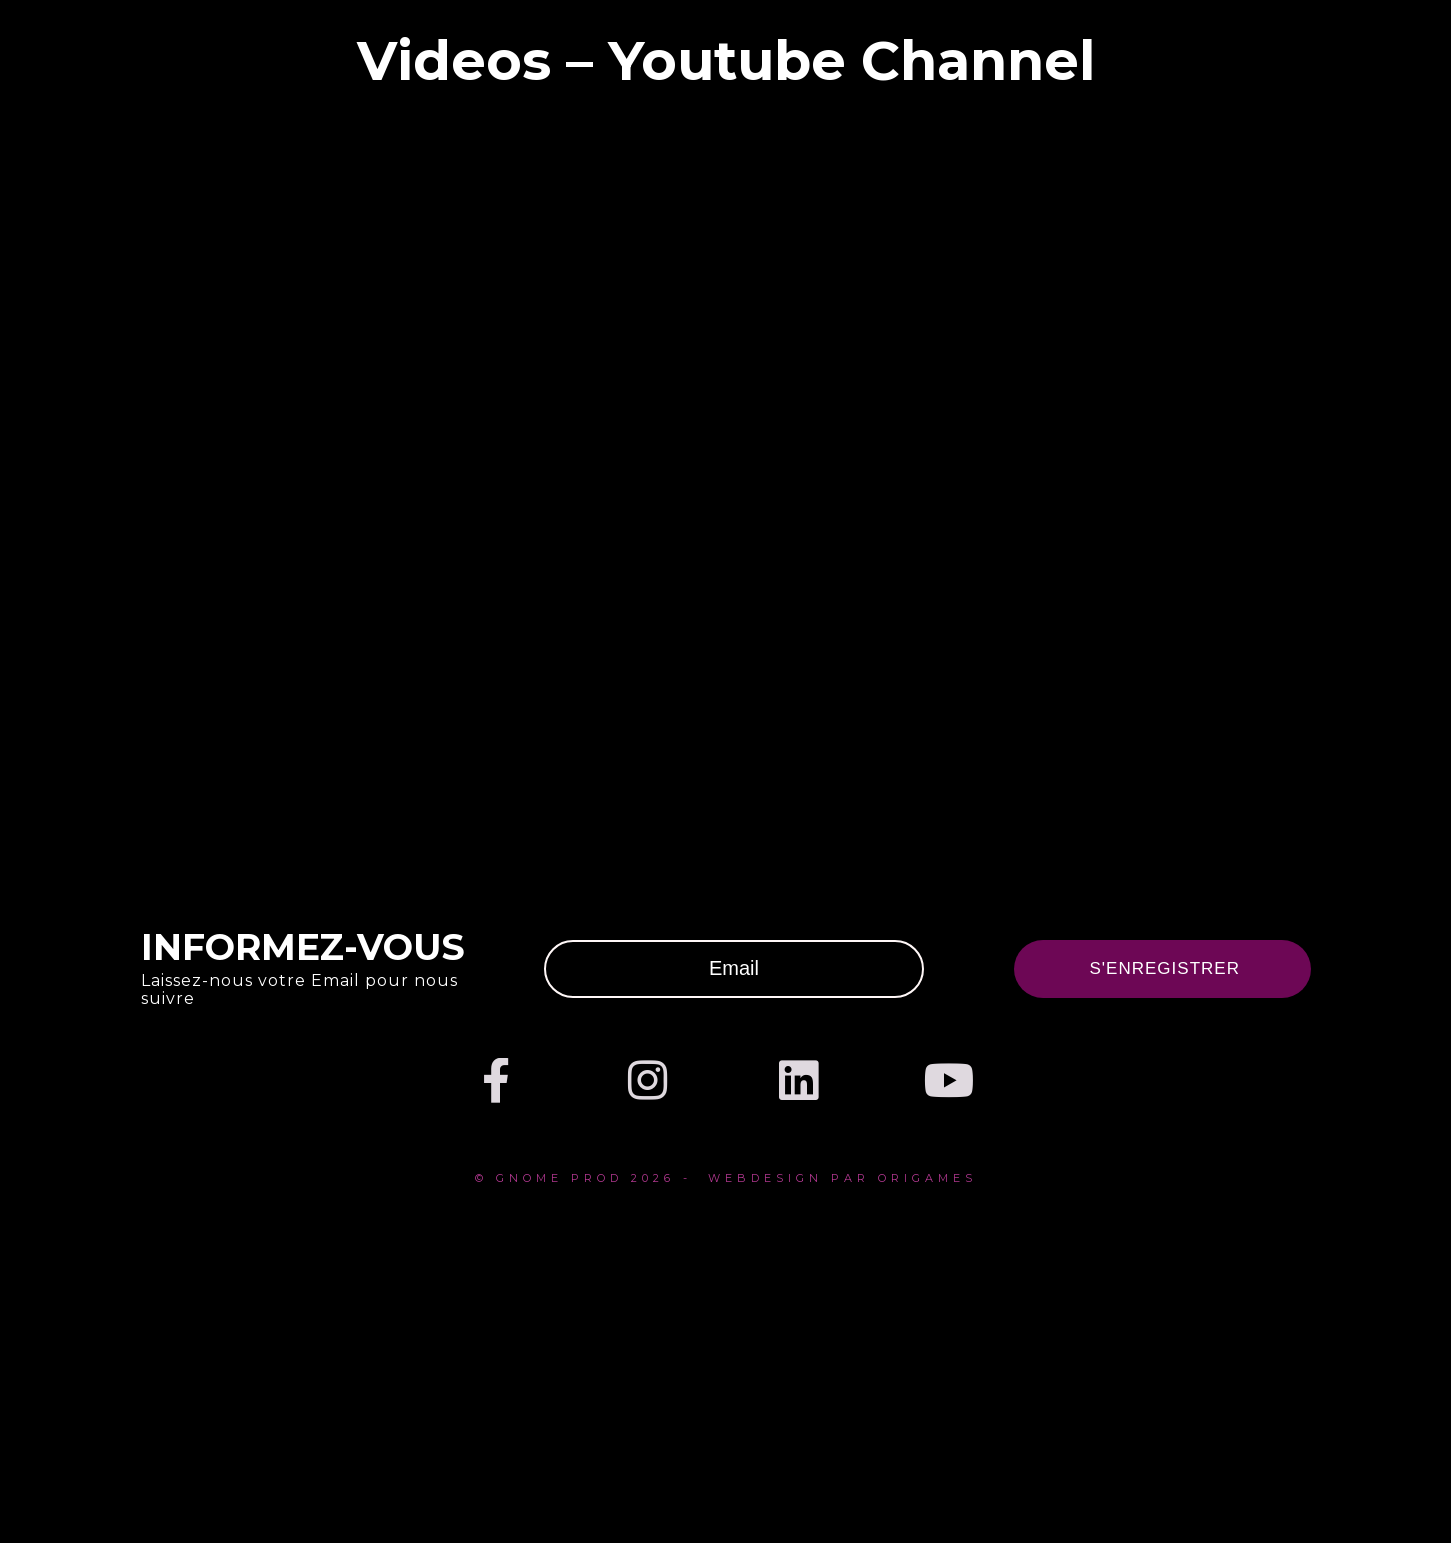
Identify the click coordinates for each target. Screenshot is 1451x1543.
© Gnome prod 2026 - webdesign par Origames (726, 1178)
